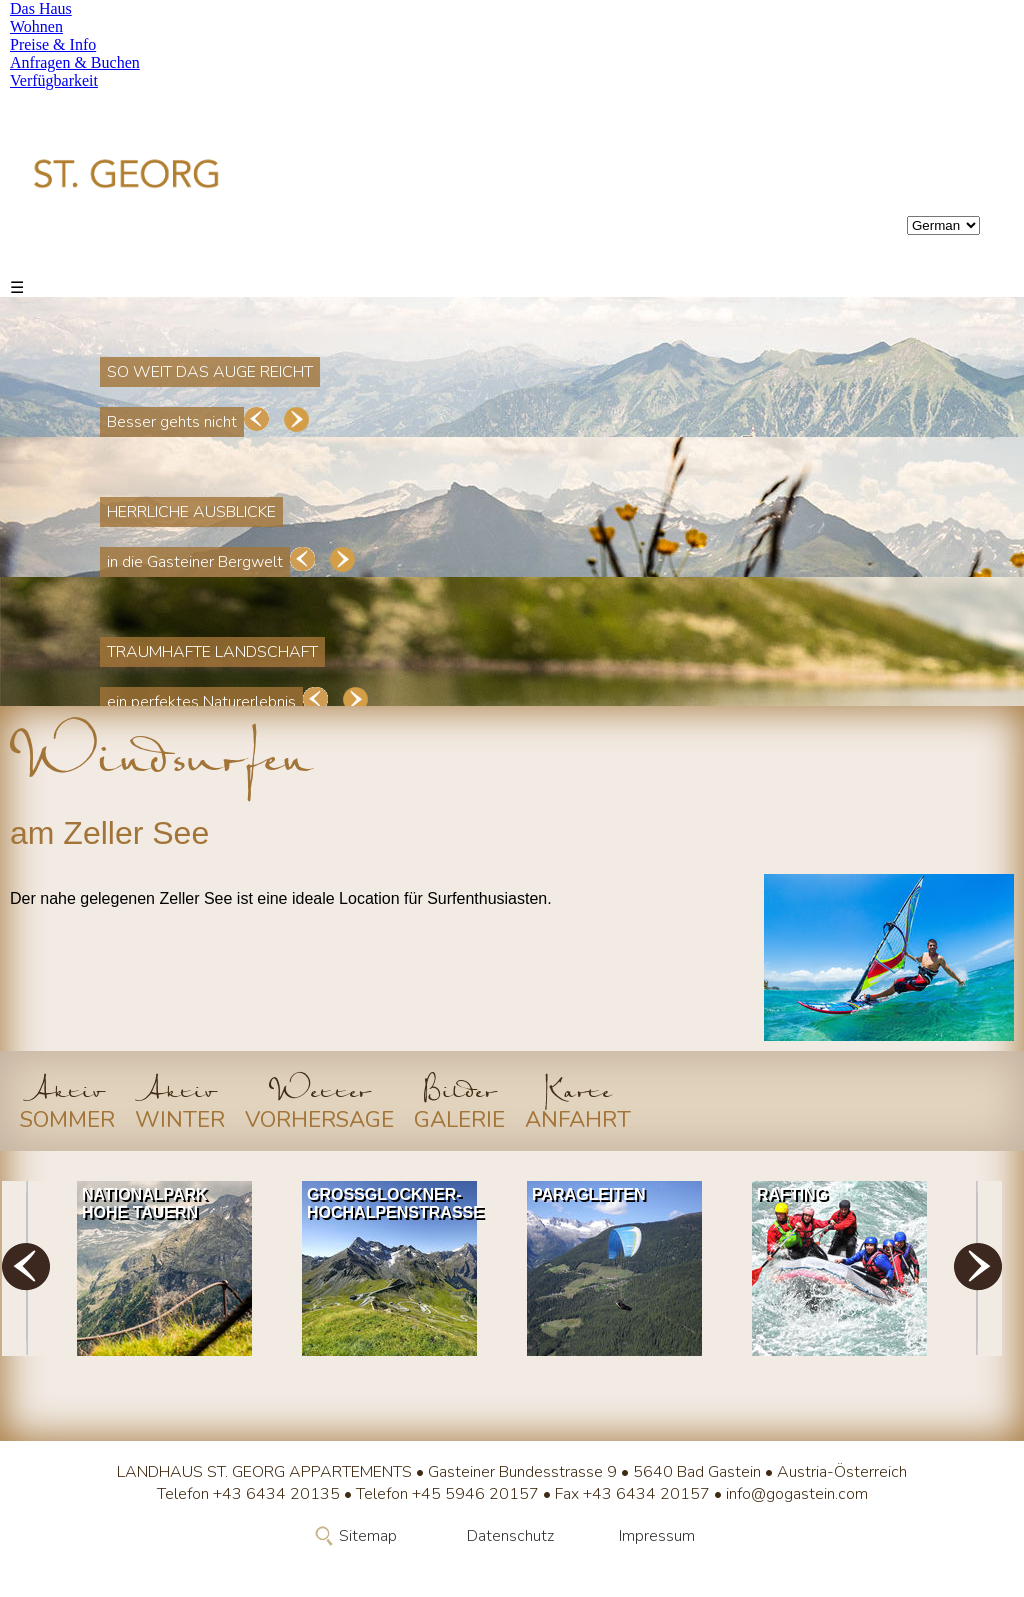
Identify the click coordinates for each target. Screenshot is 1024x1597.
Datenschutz (510, 1536)
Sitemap (368, 1536)
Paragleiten (588, 1194)
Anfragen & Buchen (75, 62)
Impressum (657, 1536)
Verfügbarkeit (54, 80)
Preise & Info (53, 44)
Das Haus (41, 8)
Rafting (792, 1194)
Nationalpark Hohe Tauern (145, 1203)
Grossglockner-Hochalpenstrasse (394, 1203)
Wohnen (36, 26)
